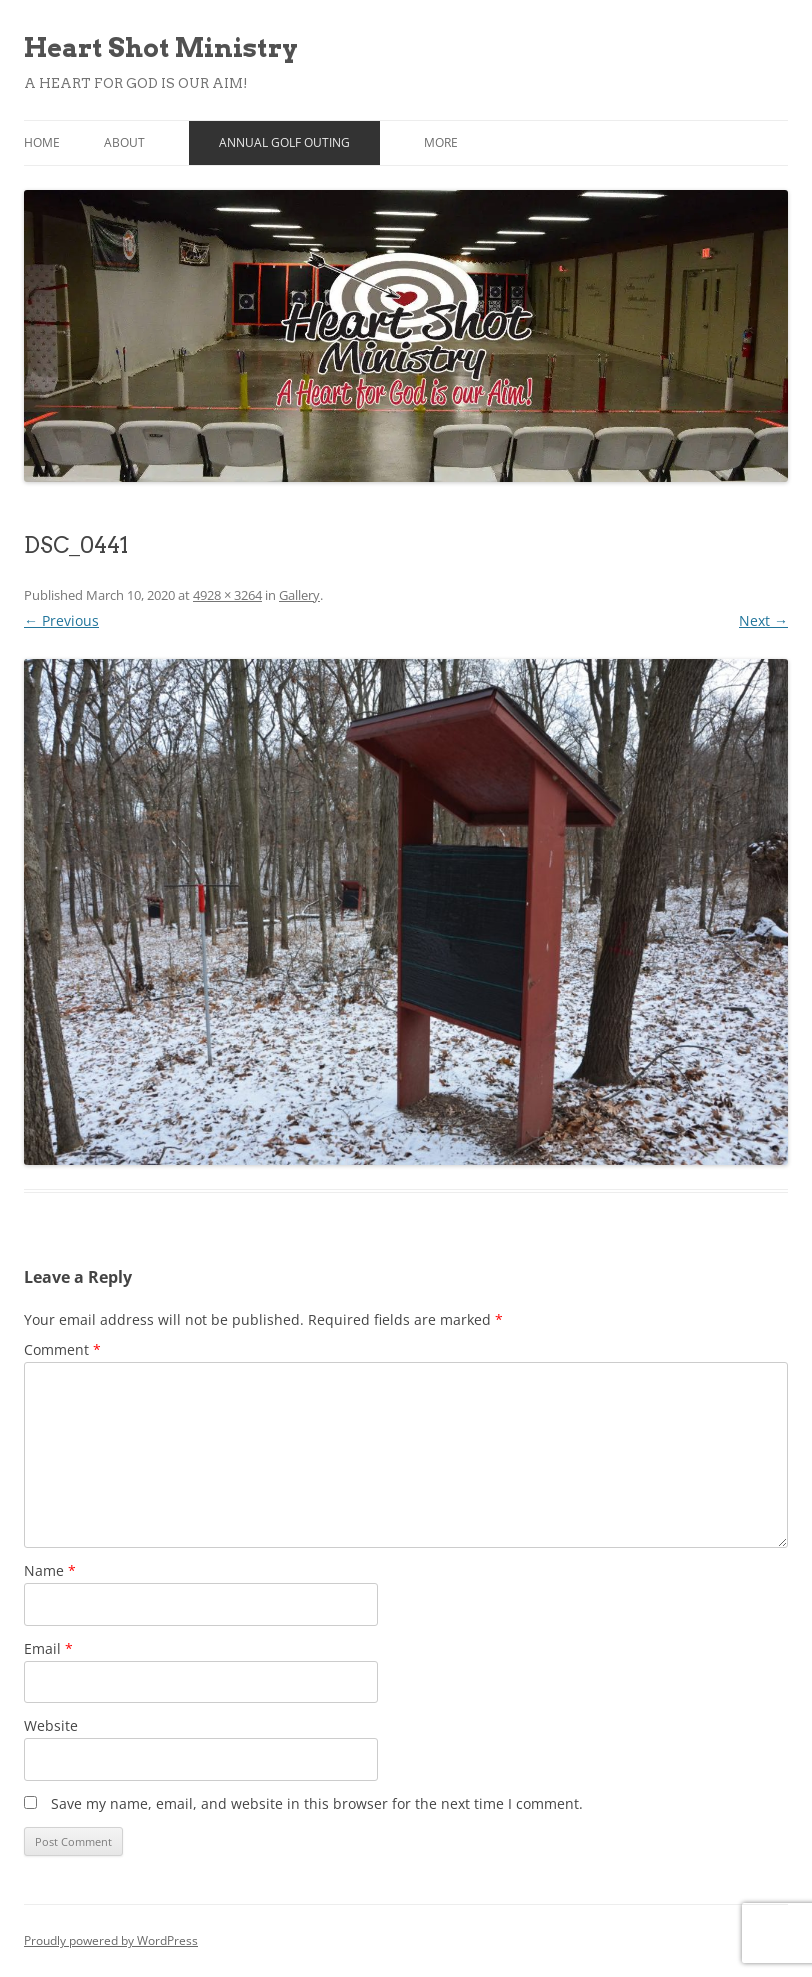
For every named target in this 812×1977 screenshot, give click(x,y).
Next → (763, 620)
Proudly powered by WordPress (111, 1940)
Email (48, 1648)
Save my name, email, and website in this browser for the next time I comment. (317, 1803)
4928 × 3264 (227, 595)
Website (51, 1725)
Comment (62, 1349)
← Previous (61, 620)
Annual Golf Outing (284, 142)
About (124, 142)
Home (42, 142)
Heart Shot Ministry (161, 47)
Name (50, 1570)
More (441, 142)
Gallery (299, 595)
